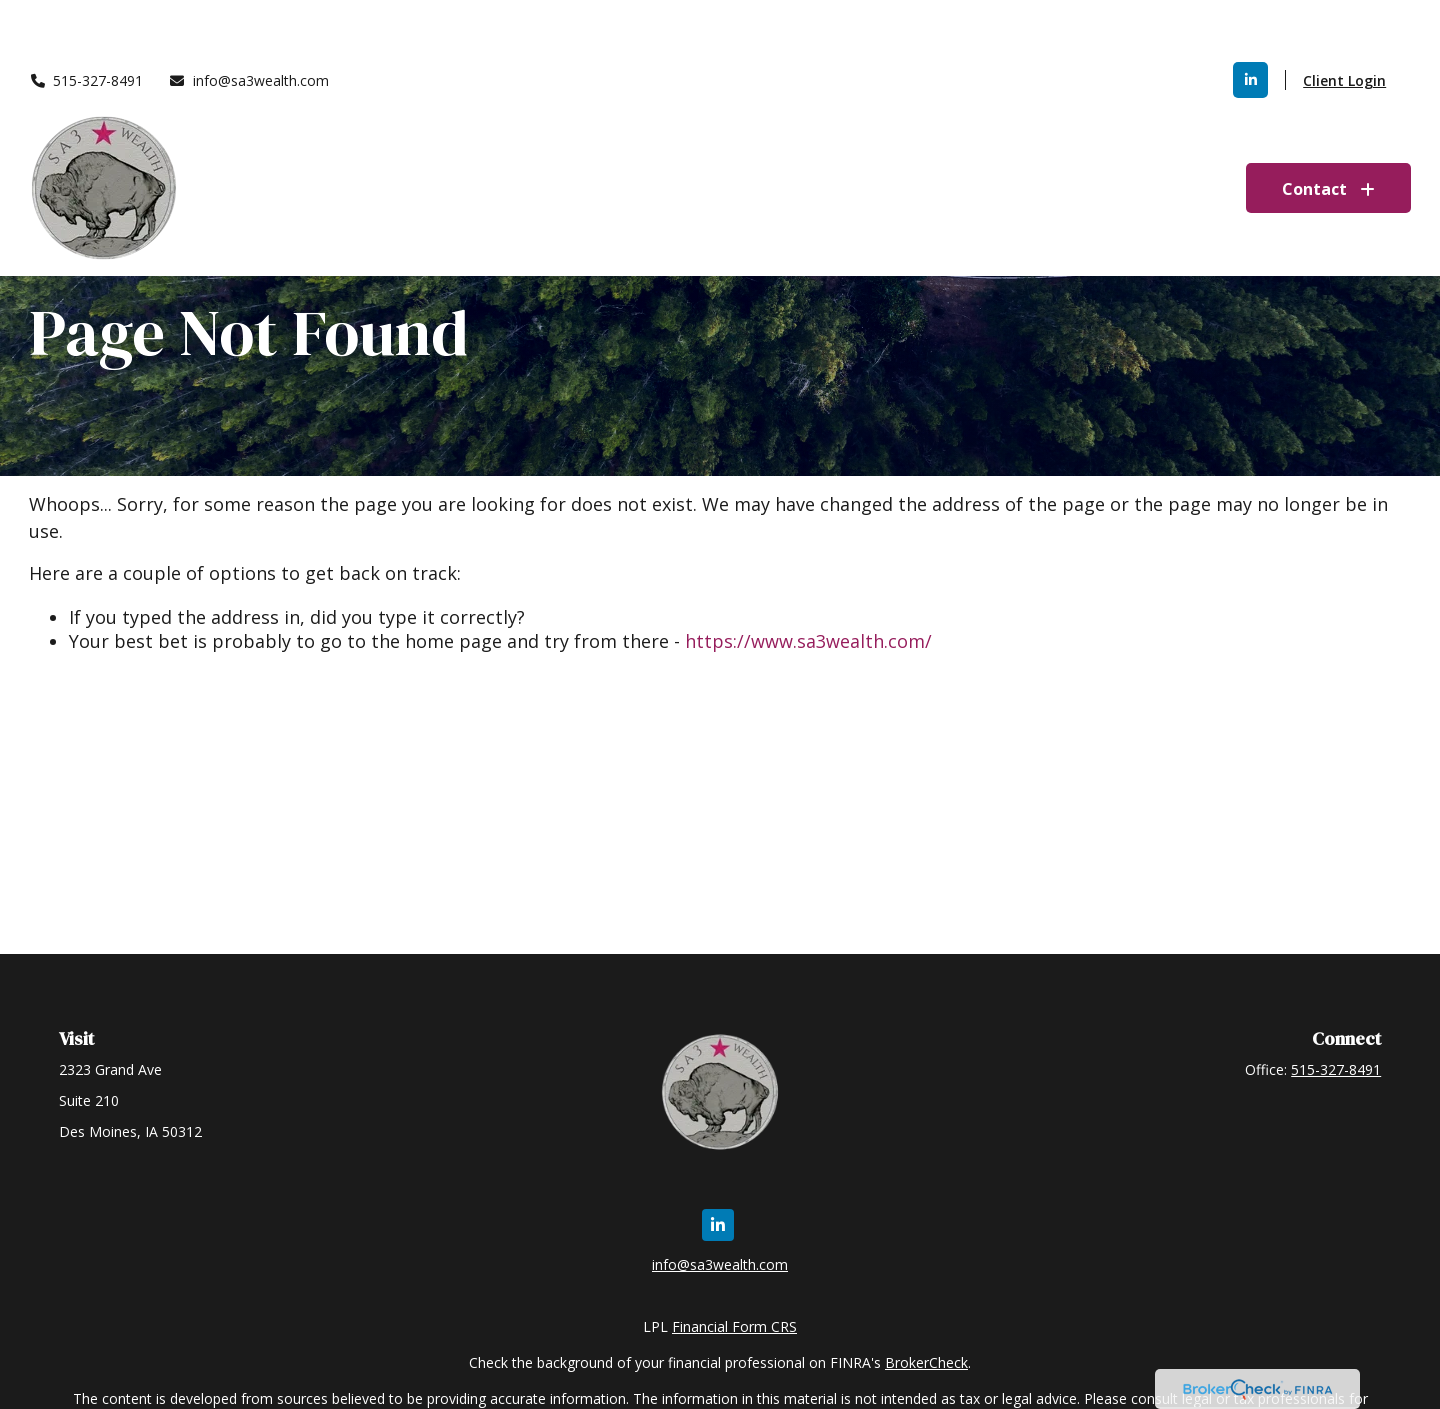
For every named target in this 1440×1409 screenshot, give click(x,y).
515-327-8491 (86, 20)
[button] (757, 128)
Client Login (1344, 20)
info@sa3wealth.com (248, 20)
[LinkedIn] (1250, 20)
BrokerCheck (926, 1362)
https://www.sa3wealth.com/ (808, 641)
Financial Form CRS (734, 1326)
